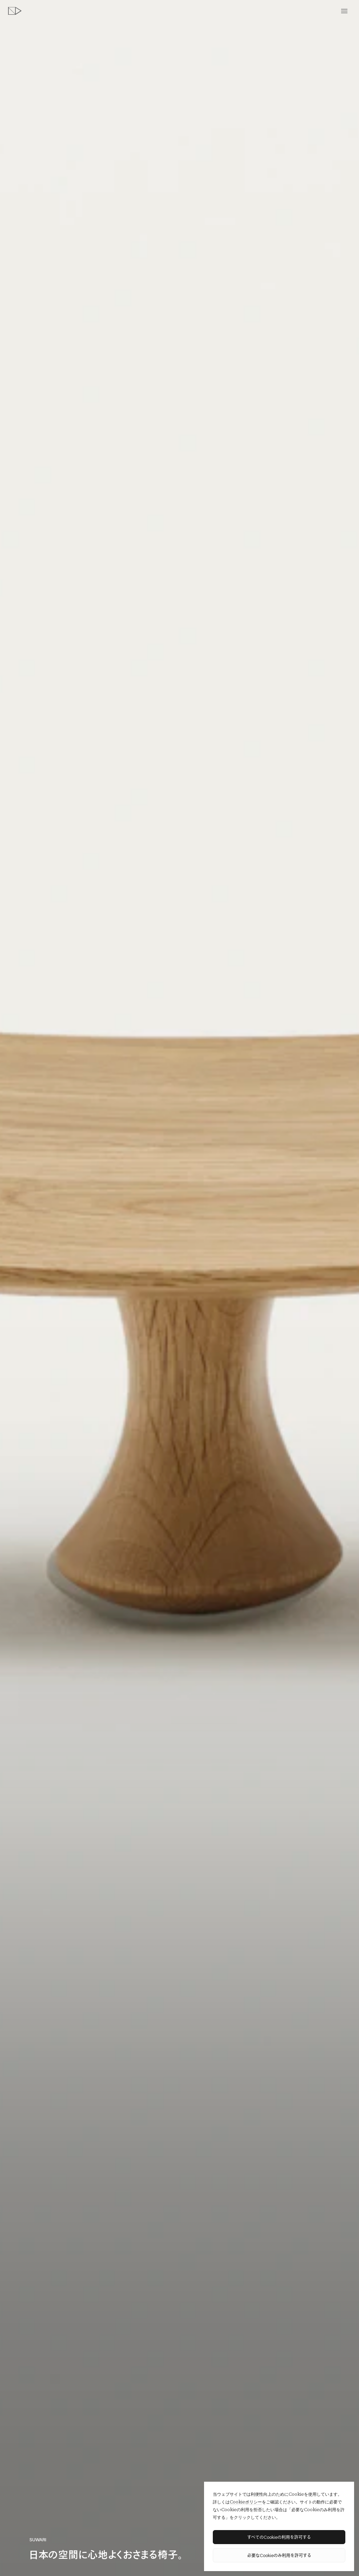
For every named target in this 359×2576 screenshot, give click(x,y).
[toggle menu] (344, 11)
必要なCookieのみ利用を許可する (279, 2555)
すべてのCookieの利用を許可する (279, 2537)
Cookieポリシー (246, 2502)
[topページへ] (15, 11)
